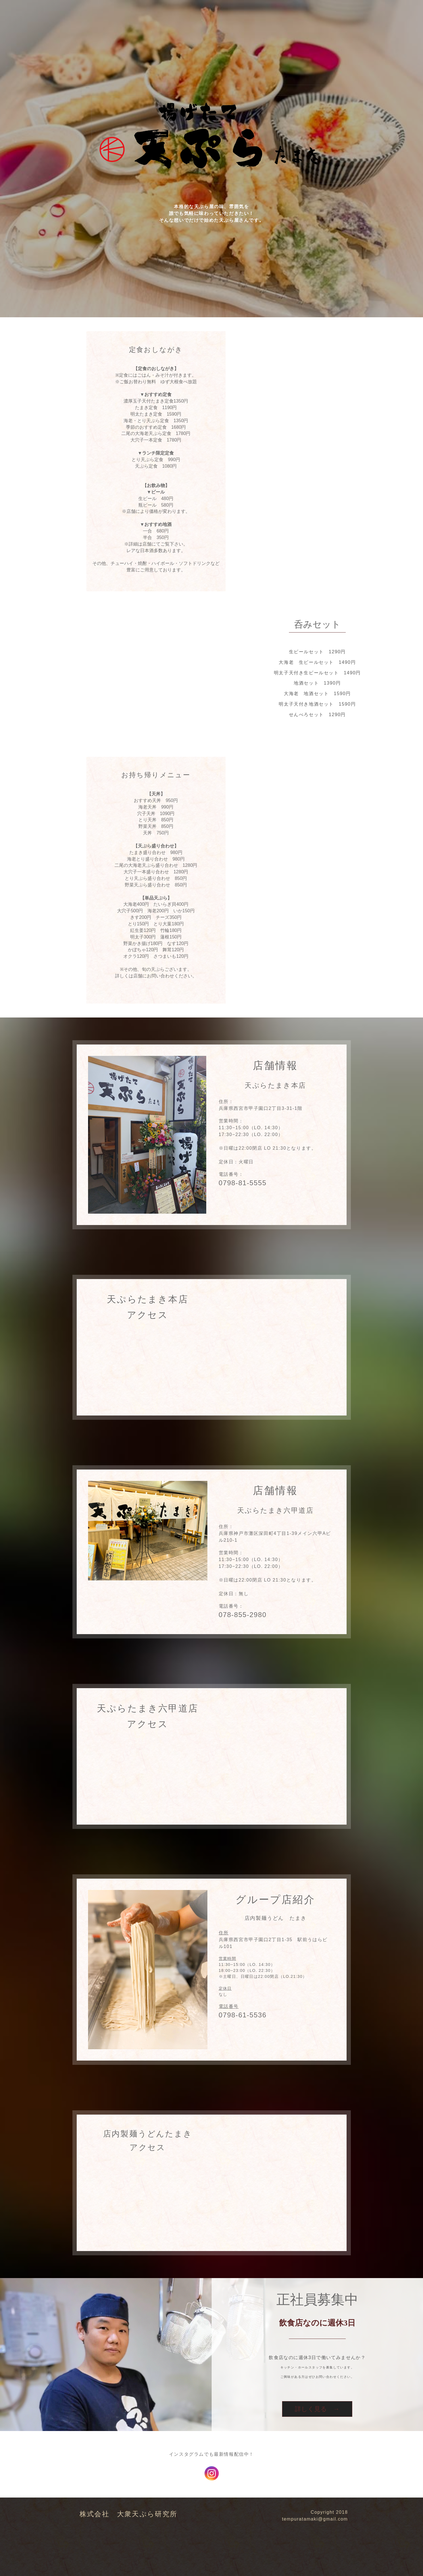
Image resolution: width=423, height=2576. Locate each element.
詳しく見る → (317, 2409)
